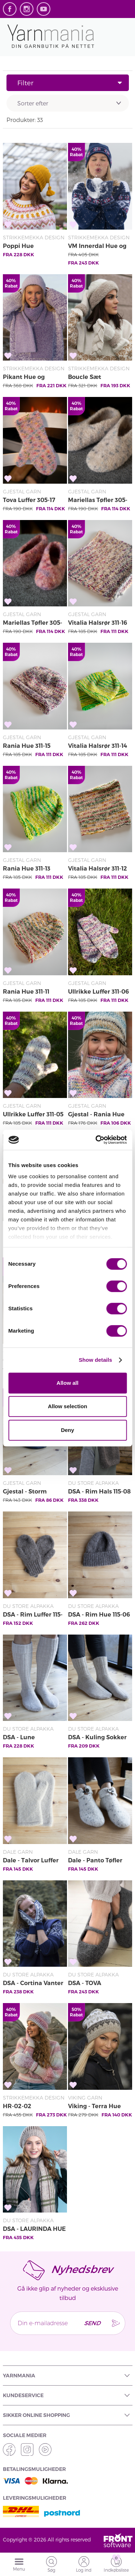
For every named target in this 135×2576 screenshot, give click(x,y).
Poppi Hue (18, 246)
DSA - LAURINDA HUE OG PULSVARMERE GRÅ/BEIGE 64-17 (34, 2229)
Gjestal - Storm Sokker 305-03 (25, 1492)
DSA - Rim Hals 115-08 (99, 1491)
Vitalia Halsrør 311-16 (97, 622)
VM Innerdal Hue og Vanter (97, 246)
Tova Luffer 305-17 (29, 500)
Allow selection (67, 1406)
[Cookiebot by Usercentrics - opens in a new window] (96, 1139)
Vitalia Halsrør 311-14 (97, 745)
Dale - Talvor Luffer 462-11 (31, 1861)
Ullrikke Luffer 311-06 (98, 991)
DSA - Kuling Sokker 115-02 (97, 1738)
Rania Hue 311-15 (26, 745)
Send (92, 2322)
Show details (95, 1360)
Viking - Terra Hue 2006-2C (94, 2107)
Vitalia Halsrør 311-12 (97, 868)
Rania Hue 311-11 (26, 991)
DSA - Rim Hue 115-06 (99, 1614)
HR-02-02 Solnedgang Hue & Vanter (30, 2107)
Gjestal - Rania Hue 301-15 (96, 1115)
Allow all (67, 1383)
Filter (69, 82)
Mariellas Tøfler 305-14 (32, 623)
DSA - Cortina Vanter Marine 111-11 (33, 1984)
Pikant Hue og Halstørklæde (24, 377)
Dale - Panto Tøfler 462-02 (95, 1861)
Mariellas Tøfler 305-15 (97, 501)
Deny (67, 1430)
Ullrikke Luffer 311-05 (33, 1114)
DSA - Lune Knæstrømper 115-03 (33, 1738)
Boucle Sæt (84, 377)
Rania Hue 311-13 (26, 868)
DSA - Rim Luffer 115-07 (33, 1615)
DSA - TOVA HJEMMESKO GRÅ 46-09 (100, 1984)
